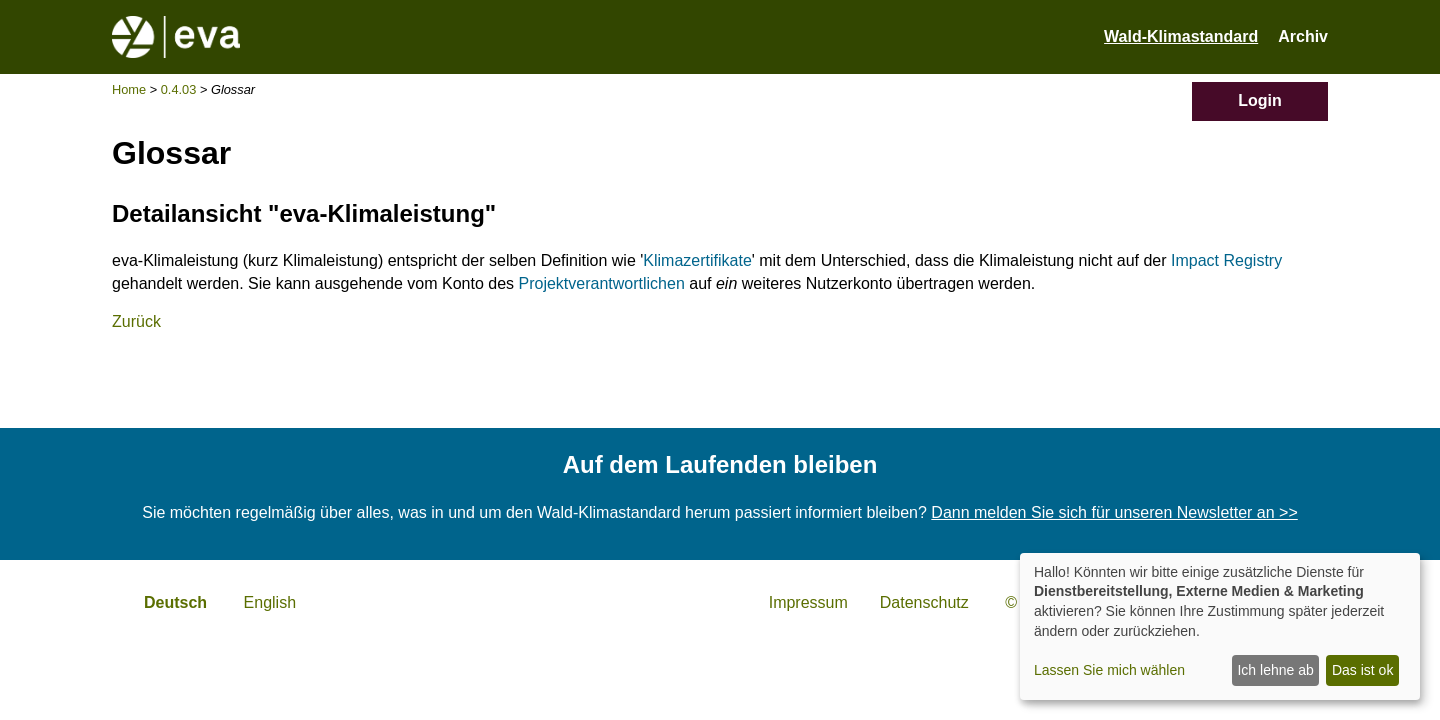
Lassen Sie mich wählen (1109, 670)
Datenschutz (924, 602)
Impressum (808, 602)
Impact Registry (1226, 260)
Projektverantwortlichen (602, 283)
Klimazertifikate (697, 260)
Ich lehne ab (1275, 670)
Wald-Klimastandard (1181, 36)
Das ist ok (1362, 670)
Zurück (136, 321)
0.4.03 (179, 89)
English (270, 602)
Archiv (1303, 36)
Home (129, 89)
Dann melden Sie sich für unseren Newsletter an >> (1114, 512)
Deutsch (175, 602)
